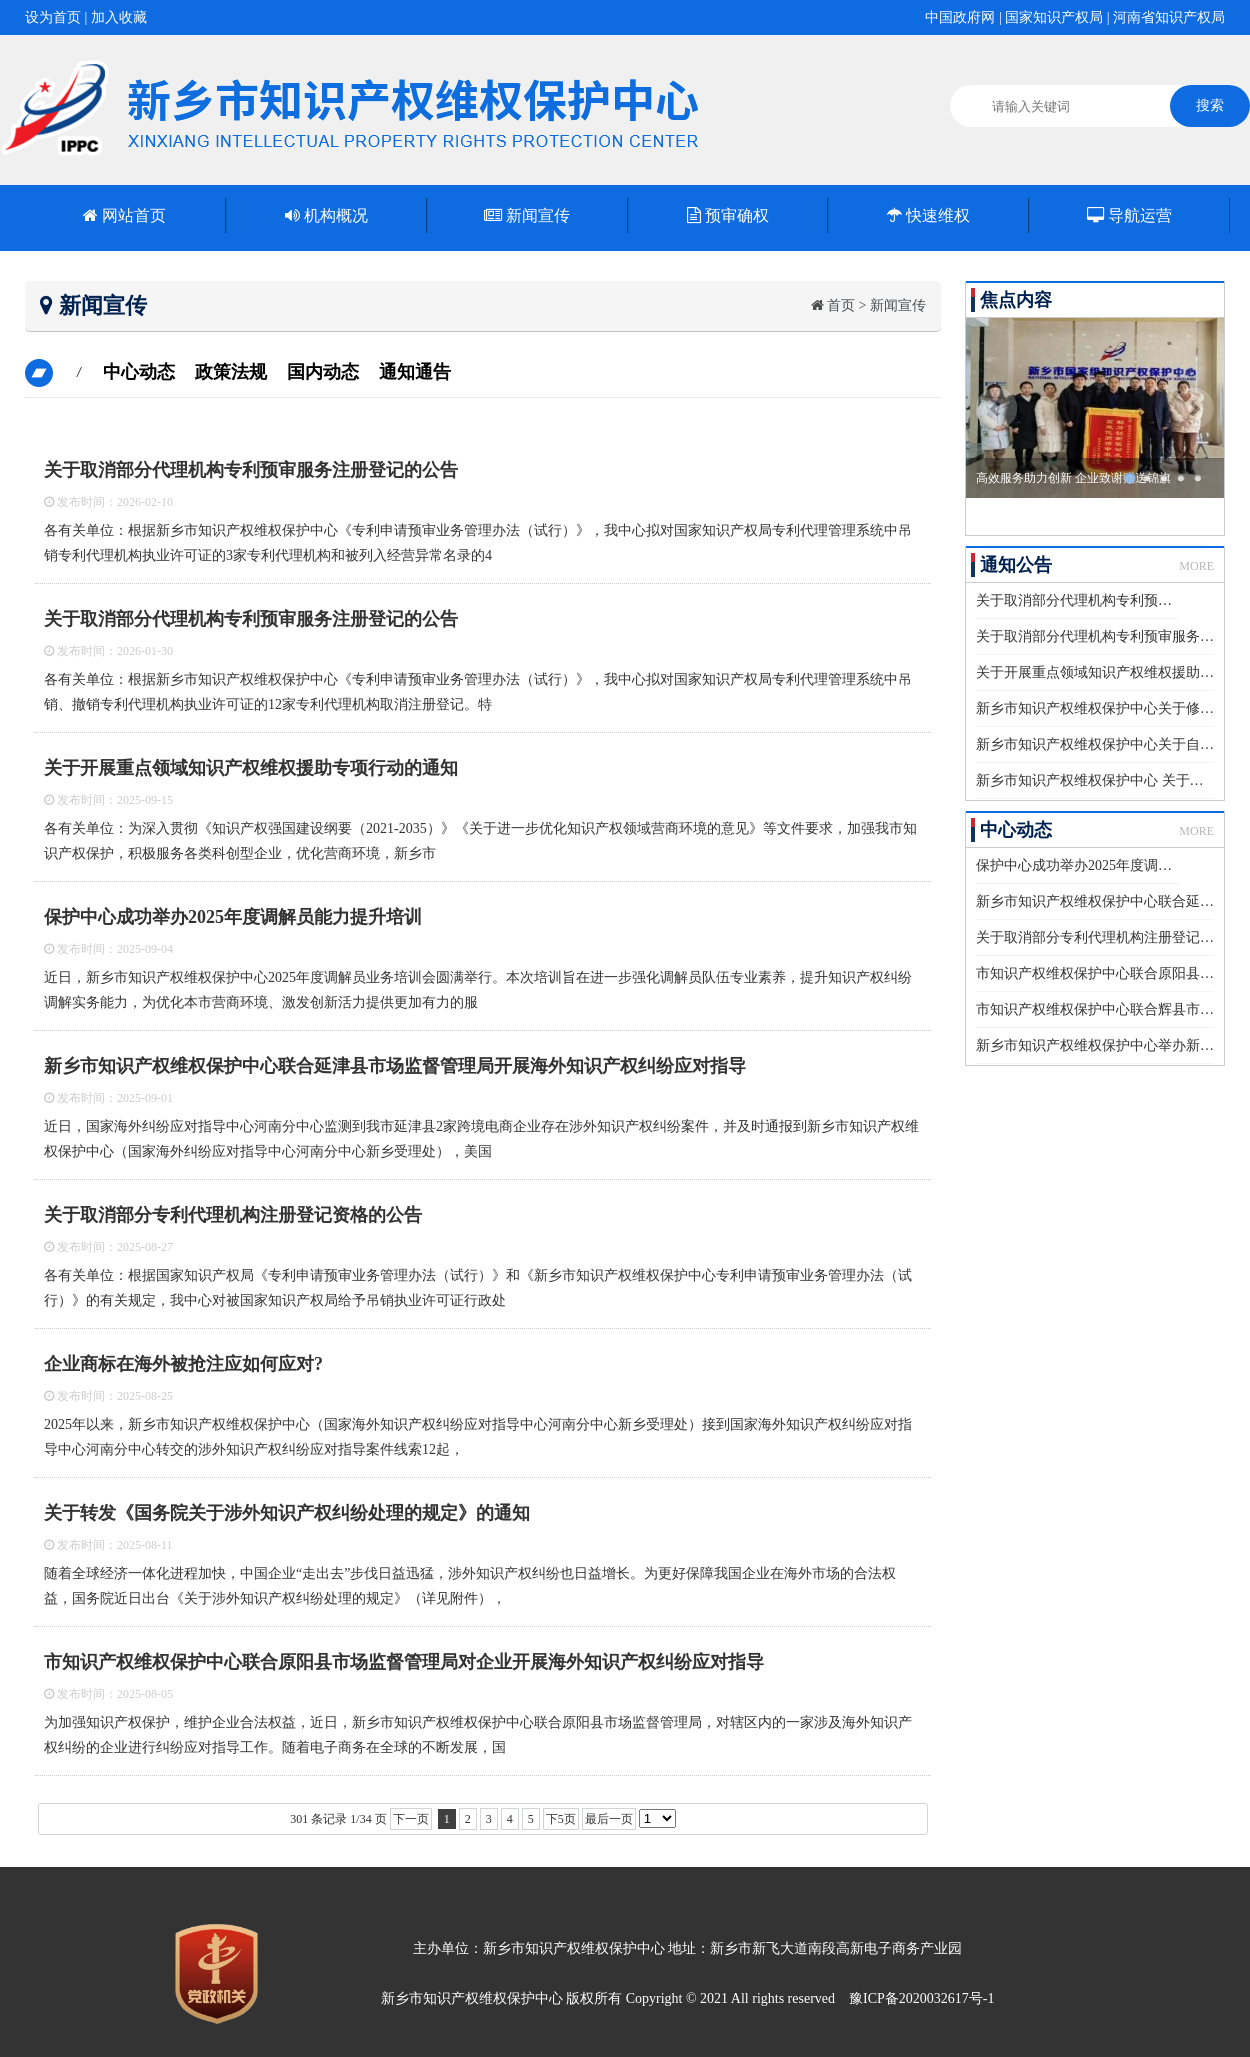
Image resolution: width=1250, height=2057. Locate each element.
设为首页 (53, 17)
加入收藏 (119, 17)
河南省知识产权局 (1169, 17)
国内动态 (323, 372)
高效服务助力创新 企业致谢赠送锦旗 (1073, 478)
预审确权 (728, 215)
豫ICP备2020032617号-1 (921, 1998)
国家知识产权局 (1054, 17)
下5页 (561, 1819)
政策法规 (231, 372)
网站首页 (124, 215)
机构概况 (326, 215)
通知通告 (415, 372)
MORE (1196, 566)
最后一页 (609, 1819)
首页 (841, 305)
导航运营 (1129, 215)
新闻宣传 (527, 215)
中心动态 (139, 372)
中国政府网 (960, 17)
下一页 (411, 1819)
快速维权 (928, 215)
